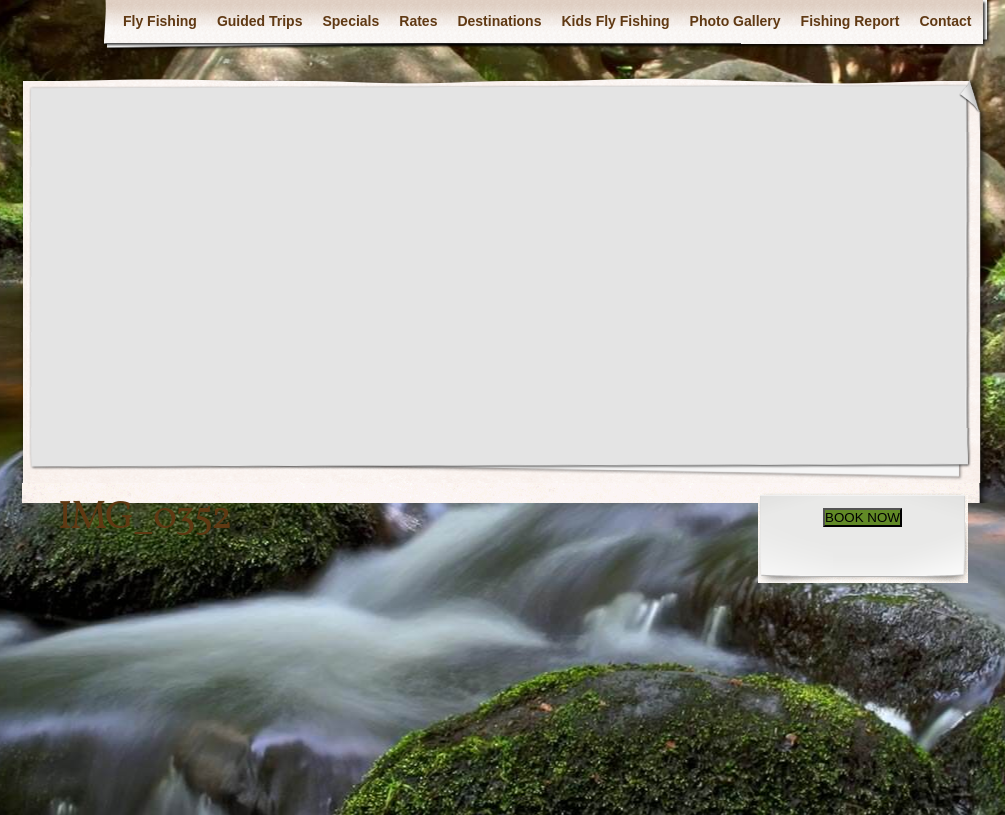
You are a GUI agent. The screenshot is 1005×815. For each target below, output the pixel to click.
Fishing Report (850, 21)
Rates (418, 21)
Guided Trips (260, 21)
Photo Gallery (735, 21)
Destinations (499, 21)
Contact (945, 21)
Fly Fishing (160, 21)
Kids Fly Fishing (615, 21)
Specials (350, 21)
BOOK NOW (862, 517)
